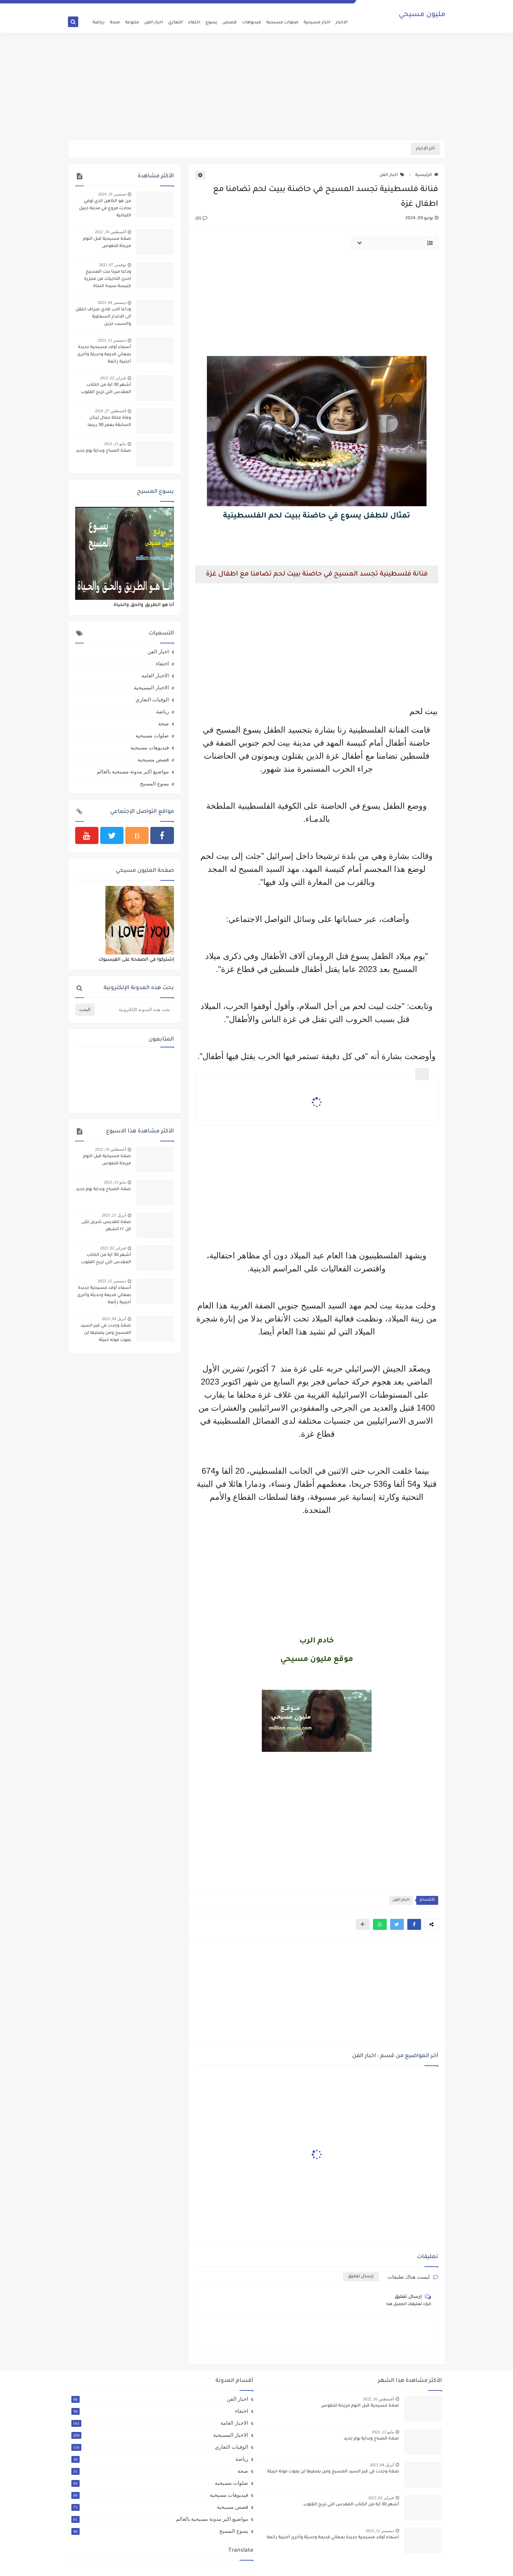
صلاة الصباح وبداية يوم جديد (103, 451)
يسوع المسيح (154, 783)
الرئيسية (426, 175)
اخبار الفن (153, 22)
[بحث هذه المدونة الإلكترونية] (135, 1009)
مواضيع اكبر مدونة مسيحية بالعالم (133, 771)
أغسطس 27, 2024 (110, 410)
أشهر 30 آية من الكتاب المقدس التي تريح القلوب (106, 389)
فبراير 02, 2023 (113, 378)
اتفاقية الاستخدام (304, 5)
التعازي (175, 22)
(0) (201, 218)
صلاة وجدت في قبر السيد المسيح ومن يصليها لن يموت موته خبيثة (106, 1333)
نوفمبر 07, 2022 (112, 264)
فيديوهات (251, 22)
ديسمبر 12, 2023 (112, 340)
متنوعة (132, 22)
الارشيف (260, 5)
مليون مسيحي (422, 15)
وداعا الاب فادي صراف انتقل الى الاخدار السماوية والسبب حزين (103, 317)
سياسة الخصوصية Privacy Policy (203, 5)
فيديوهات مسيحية (149, 747)
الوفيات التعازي (152, 699)
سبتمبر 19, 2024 (112, 194)
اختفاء (194, 22)
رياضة (99, 22)
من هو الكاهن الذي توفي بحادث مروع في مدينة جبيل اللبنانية (105, 208)
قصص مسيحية (153, 759)
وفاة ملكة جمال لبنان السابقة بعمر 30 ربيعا (109, 422)
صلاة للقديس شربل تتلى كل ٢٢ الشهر (106, 1226)
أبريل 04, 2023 (114, 1318)
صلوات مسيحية (282, 22)
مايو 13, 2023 (115, 443)
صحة (115, 22)
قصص (229, 22)
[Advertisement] (256, 86)
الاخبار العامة (155, 675)
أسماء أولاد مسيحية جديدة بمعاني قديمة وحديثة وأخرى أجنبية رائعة (104, 354)
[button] (414, 1924)
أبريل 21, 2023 (114, 1215)
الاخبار (342, 22)
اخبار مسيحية (317, 22)
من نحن (278, 5)
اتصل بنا (242, 5)
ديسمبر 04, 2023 (112, 302)
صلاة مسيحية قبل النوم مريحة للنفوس (107, 243)
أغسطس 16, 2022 (110, 231)
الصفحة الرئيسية (337, 5)
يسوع (211, 22)
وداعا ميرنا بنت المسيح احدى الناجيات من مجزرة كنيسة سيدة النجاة (107, 279)
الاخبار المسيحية (151, 687)
